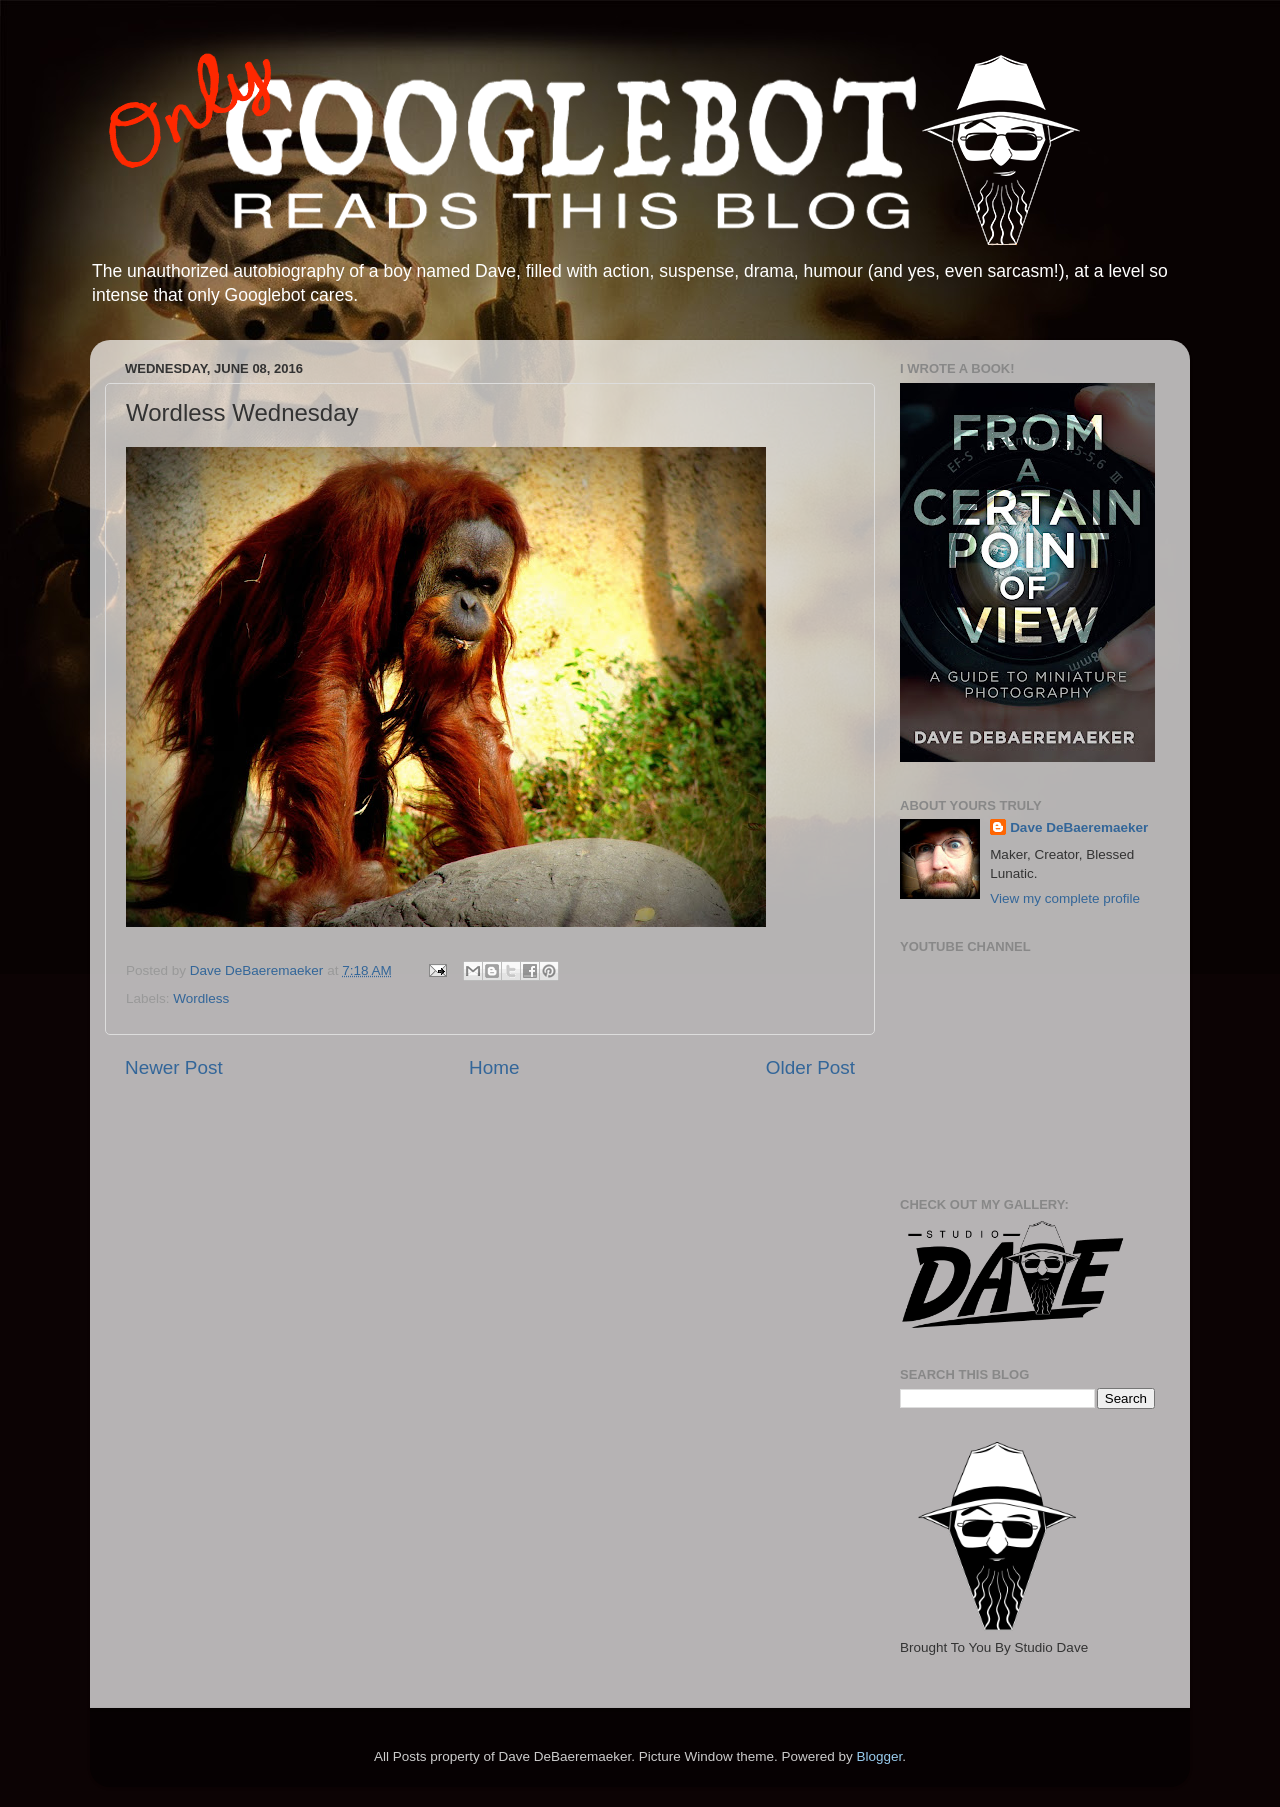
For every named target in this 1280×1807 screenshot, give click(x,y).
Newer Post (174, 1067)
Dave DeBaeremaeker (1079, 827)
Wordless (201, 998)
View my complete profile (1065, 898)
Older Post (810, 1067)
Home (494, 1067)
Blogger (879, 1756)
